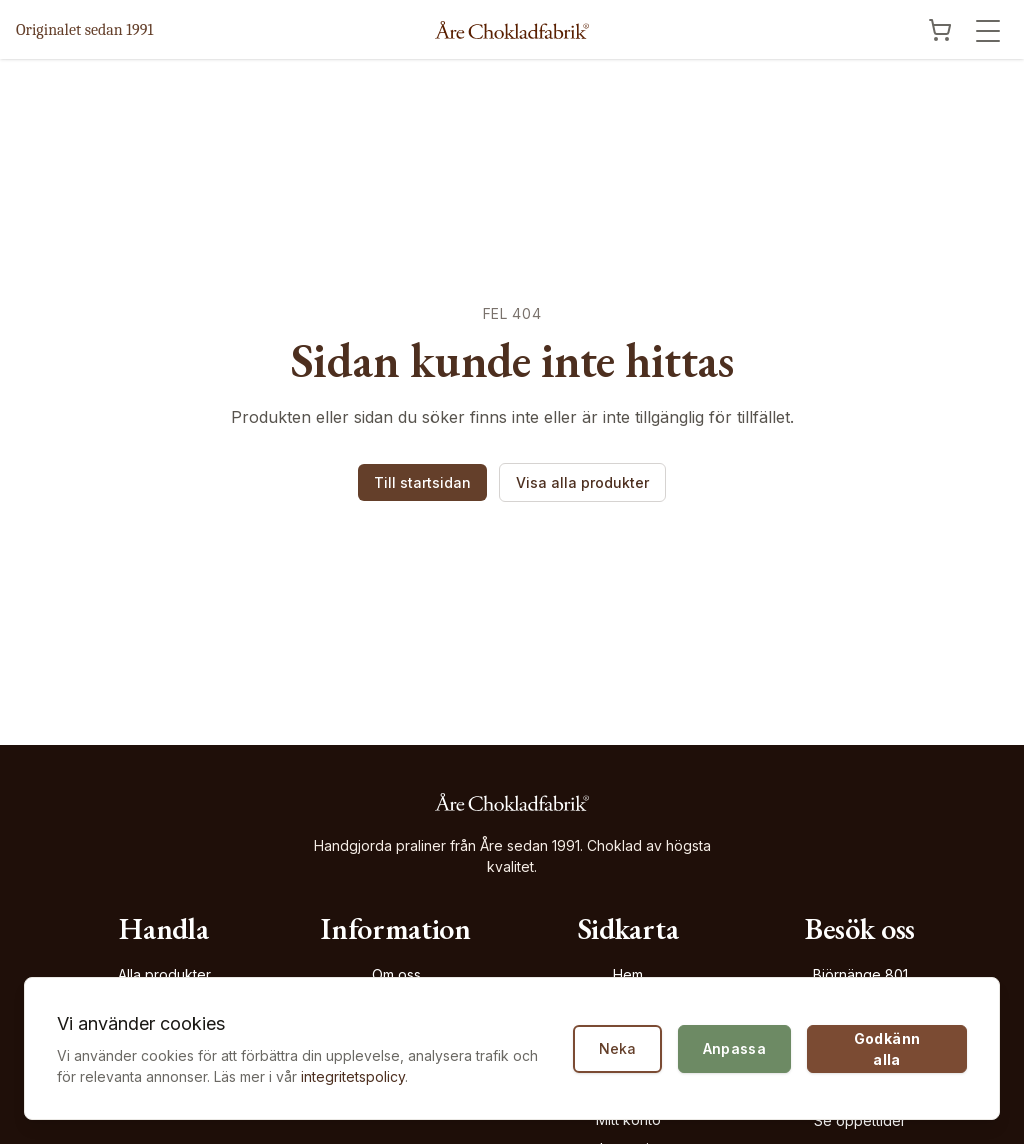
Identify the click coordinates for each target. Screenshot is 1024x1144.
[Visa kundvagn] (940, 30)
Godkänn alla (887, 1049)
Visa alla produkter (582, 482)
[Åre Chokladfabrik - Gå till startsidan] (512, 30)
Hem (628, 974)
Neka (617, 1048)
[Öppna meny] (988, 31)
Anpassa (734, 1048)
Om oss (396, 974)
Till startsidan (422, 482)
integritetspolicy (353, 1076)
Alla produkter (164, 974)
